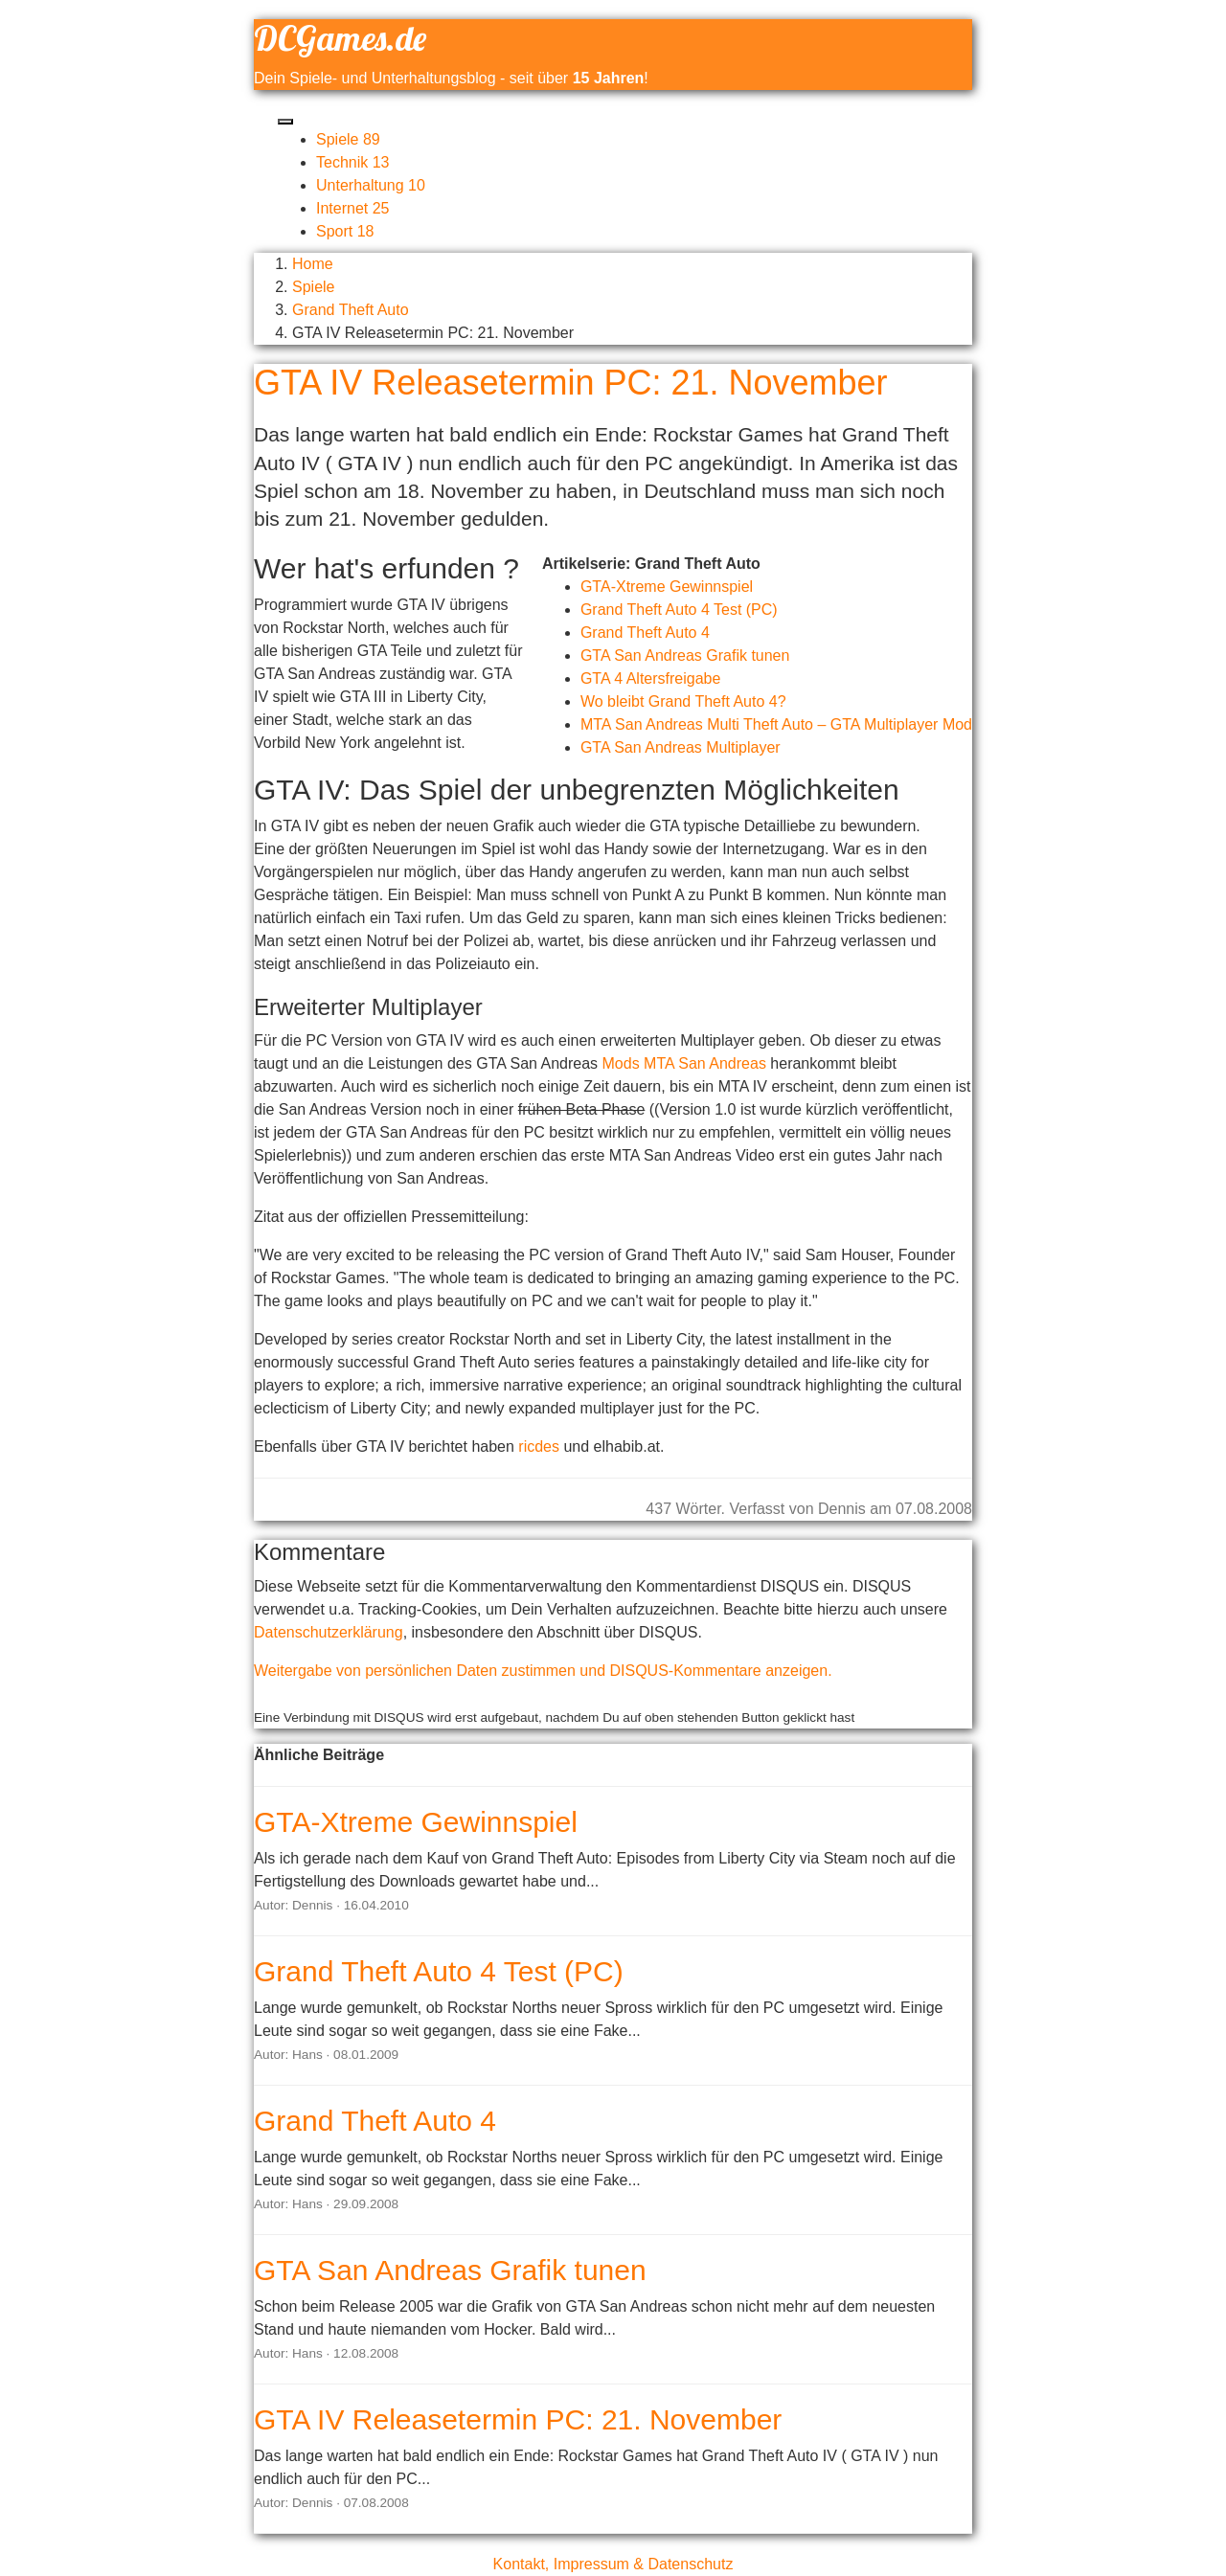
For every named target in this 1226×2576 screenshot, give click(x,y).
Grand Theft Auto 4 (645, 632)
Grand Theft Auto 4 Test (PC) (679, 609)
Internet (353, 208)
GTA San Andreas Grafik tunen (685, 655)
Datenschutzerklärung (328, 1632)
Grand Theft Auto (350, 310)
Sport (345, 231)
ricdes (538, 1446)
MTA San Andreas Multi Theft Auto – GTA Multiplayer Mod (776, 724)
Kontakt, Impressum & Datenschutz (613, 2564)
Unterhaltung (370, 185)
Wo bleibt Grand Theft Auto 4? (683, 701)
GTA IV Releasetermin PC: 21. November (518, 2419)
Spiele (348, 139)
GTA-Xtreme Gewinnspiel (666, 586)
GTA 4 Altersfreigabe (650, 678)
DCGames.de (340, 37)
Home (312, 264)
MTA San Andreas (705, 1063)
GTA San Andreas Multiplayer (680, 747)
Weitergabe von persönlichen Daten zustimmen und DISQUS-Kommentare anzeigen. (543, 1670)
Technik (353, 162)
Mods (621, 1063)
